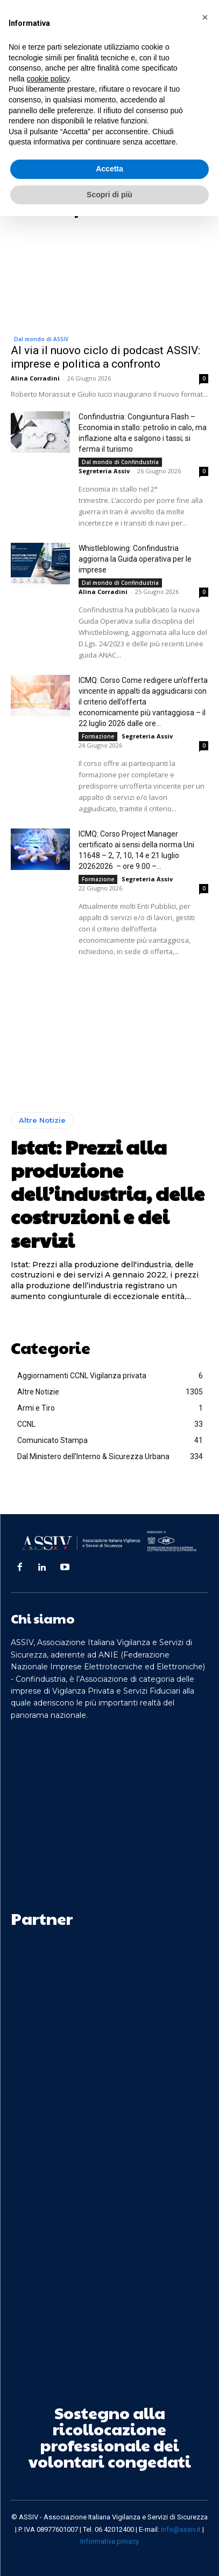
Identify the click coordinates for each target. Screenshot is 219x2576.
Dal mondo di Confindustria (120, 462)
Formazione (98, 736)
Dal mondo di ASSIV (41, 339)
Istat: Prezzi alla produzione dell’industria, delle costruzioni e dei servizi (107, 1193)
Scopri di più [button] (109, 194)
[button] (205, 17)
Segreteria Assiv (104, 471)
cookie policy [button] (47, 78)
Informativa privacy (109, 2541)
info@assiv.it (181, 2529)
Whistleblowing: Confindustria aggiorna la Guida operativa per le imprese (135, 559)
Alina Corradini (35, 378)
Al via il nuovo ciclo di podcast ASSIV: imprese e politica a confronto (105, 357)
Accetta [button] (109, 168)
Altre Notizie (42, 1120)
